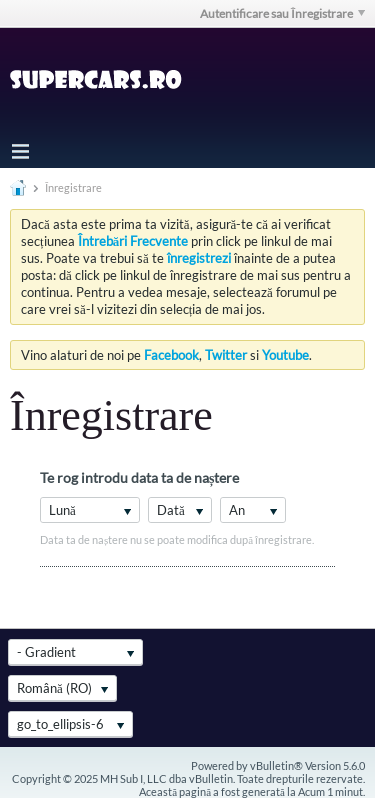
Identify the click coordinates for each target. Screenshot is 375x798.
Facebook (171, 355)
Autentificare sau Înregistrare (282, 13)
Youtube (285, 355)
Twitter (226, 355)
